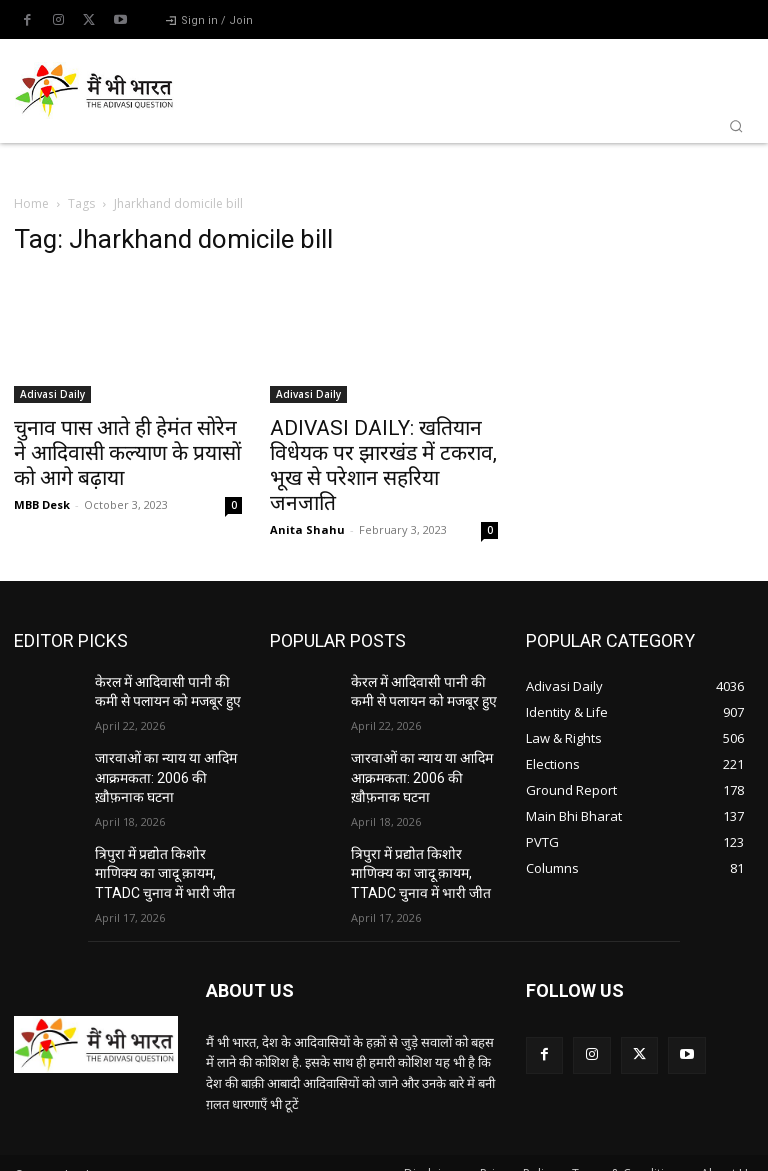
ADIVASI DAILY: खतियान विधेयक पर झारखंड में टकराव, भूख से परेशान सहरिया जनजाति (383, 465)
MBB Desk (42, 504)
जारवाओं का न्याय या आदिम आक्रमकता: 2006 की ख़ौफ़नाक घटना (165, 768)
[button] (736, 126)
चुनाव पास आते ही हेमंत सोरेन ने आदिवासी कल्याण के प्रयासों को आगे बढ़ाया (127, 453)
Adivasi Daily (52, 394)
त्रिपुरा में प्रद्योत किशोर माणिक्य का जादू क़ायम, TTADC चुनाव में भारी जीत (167, 856)
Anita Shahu (307, 529)
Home (31, 203)
